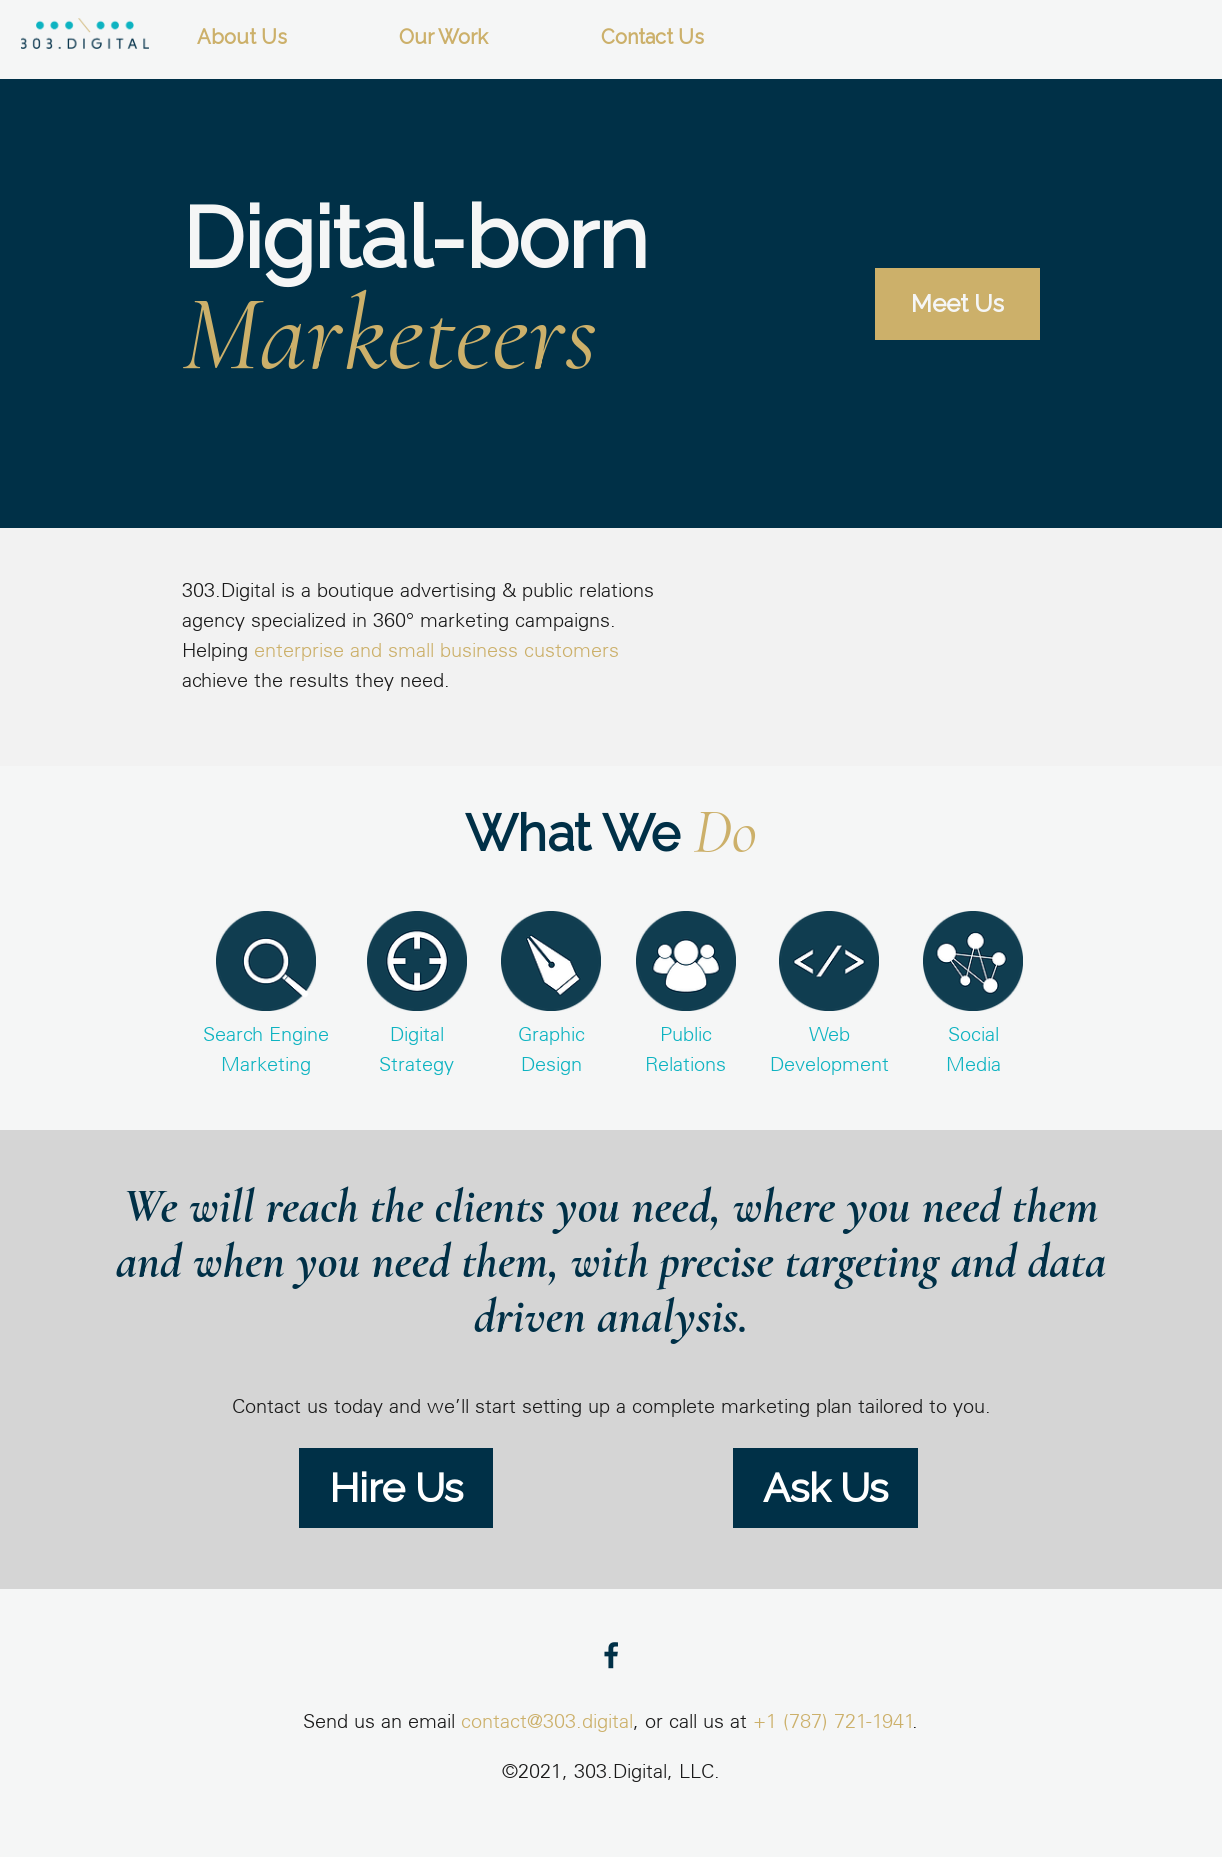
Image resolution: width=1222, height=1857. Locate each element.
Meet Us (957, 303)
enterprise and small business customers (436, 652)
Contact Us (652, 37)
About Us (242, 37)
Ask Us (825, 1487)
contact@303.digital (547, 1723)
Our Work (443, 37)
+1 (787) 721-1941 (832, 1723)
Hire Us (396, 1487)
